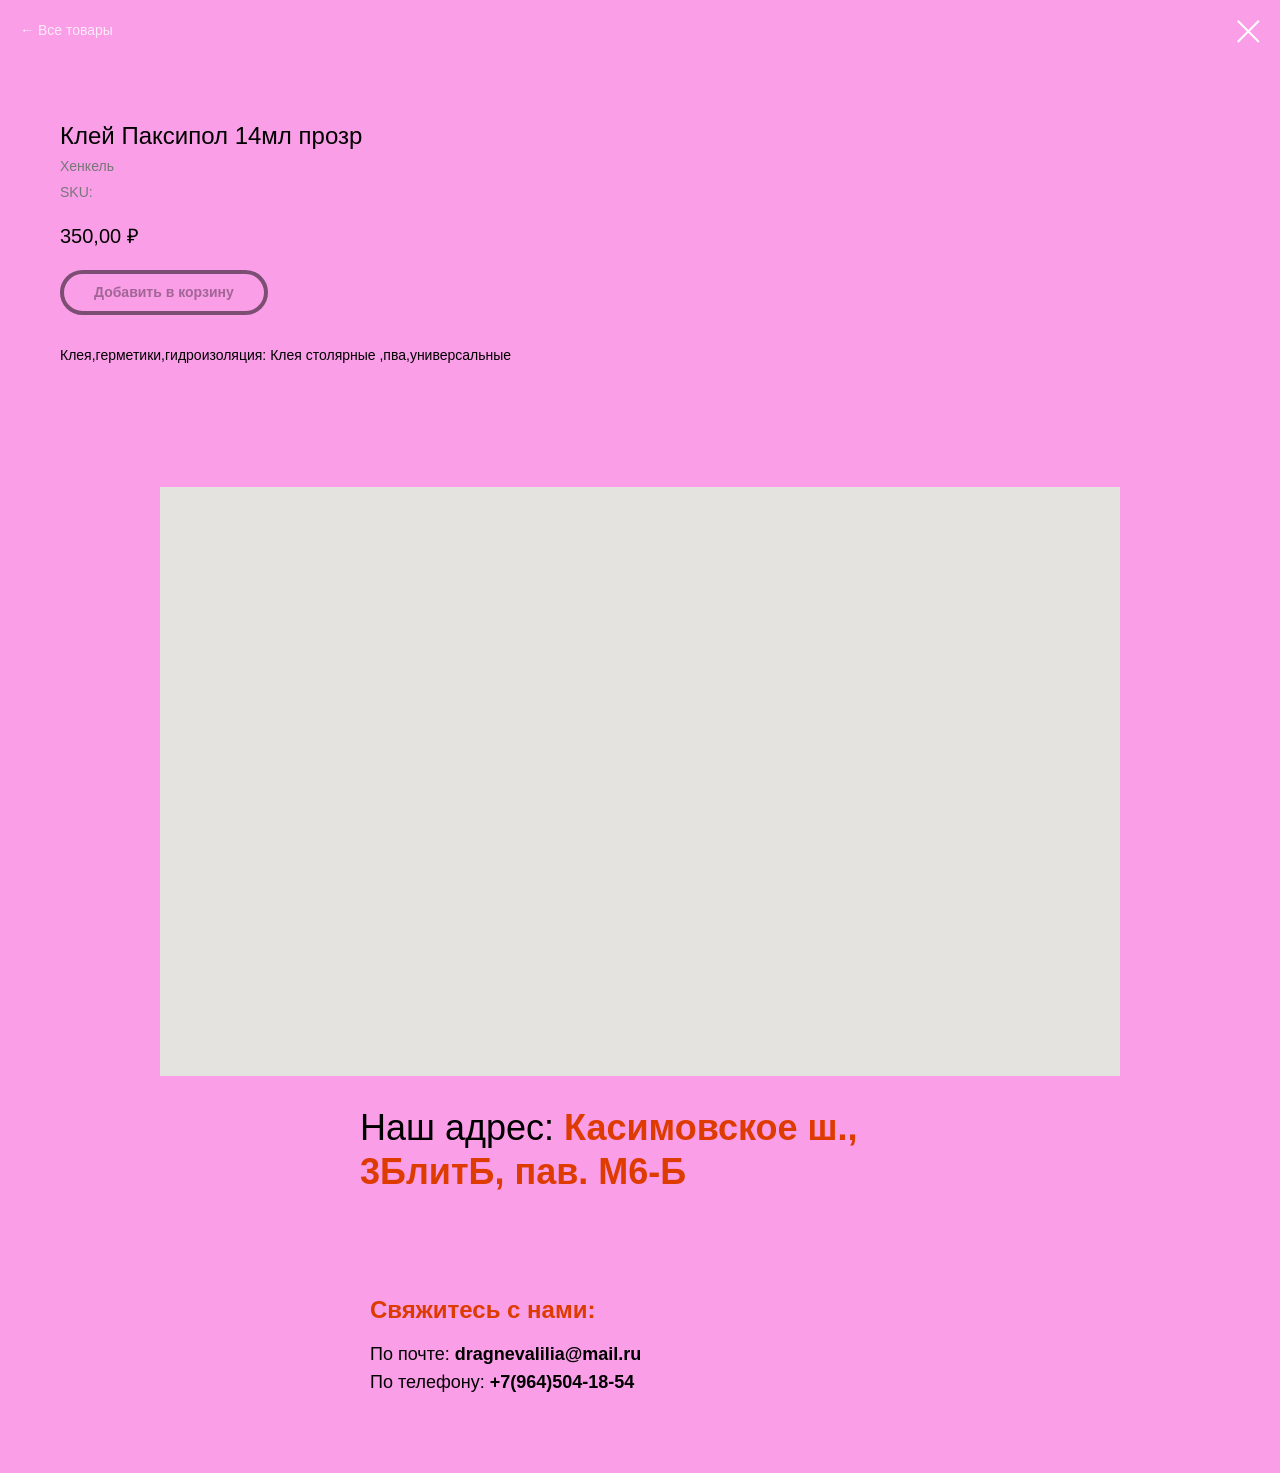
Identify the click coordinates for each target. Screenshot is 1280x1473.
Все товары (75, 30)
